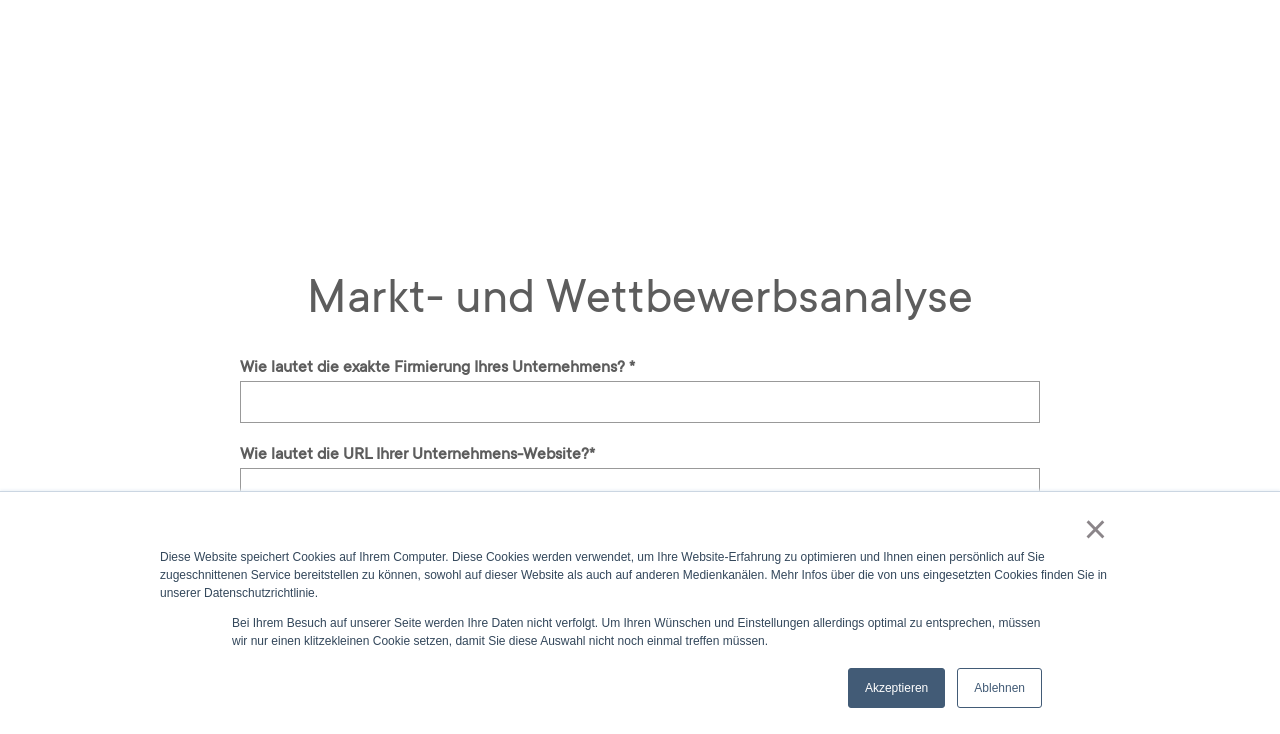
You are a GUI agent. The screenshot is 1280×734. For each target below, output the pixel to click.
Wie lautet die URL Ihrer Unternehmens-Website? (417, 454)
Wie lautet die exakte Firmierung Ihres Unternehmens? (437, 367)
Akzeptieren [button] (896, 688)
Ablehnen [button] (999, 688)
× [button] (1095, 529)
